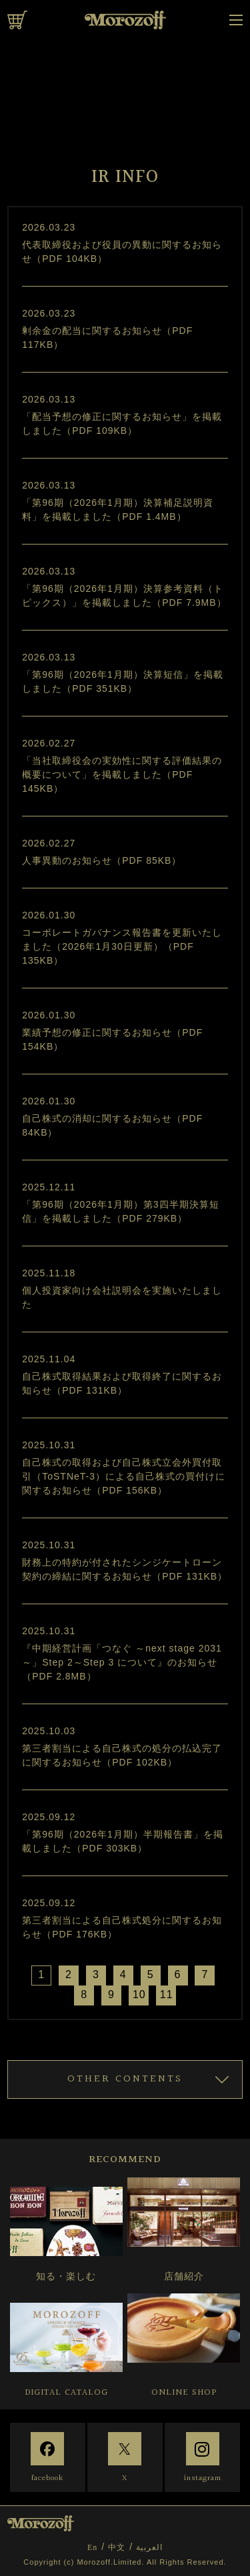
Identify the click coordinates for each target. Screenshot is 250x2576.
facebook (47, 2478)
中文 (116, 2547)
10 (139, 1994)
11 (166, 1994)
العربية (149, 2547)
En (92, 2547)
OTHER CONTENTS (125, 2079)
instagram (202, 2478)
